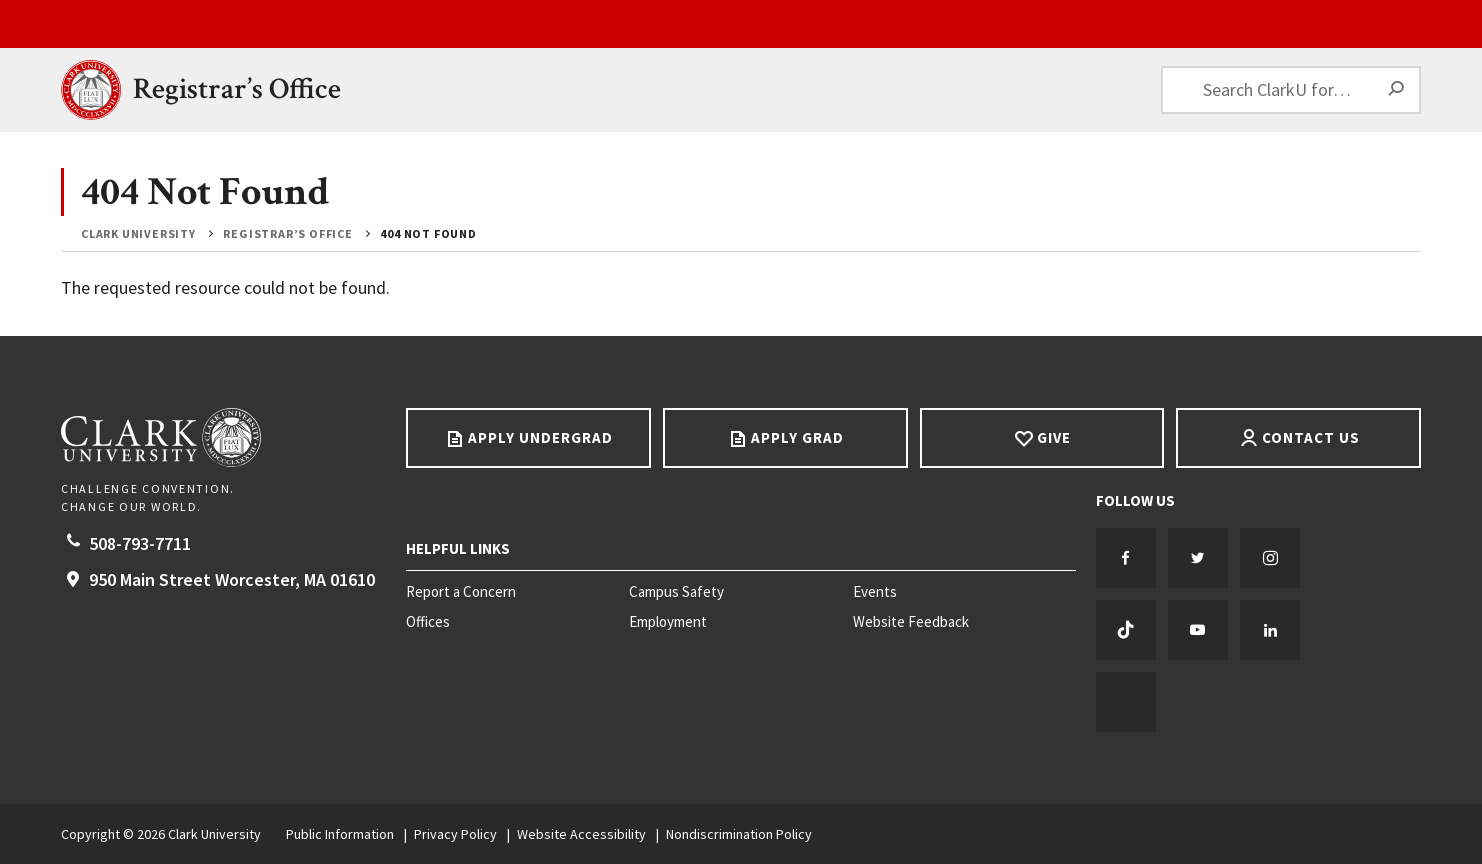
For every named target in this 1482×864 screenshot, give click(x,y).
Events (875, 592)
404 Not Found (428, 233)
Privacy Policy (455, 834)
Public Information (340, 834)
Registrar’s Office (237, 89)
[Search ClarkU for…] (1291, 90)
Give (1054, 437)
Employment (668, 622)
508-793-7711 (140, 543)
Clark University (138, 233)
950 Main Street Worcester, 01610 (232, 579)
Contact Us (1311, 437)
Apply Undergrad (540, 437)
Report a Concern (461, 592)
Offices (428, 622)
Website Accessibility (581, 834)
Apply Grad (797, 437)
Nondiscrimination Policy (739, 834)
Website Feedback (911, 622)
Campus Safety (676, 592)
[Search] (1397, 90)
